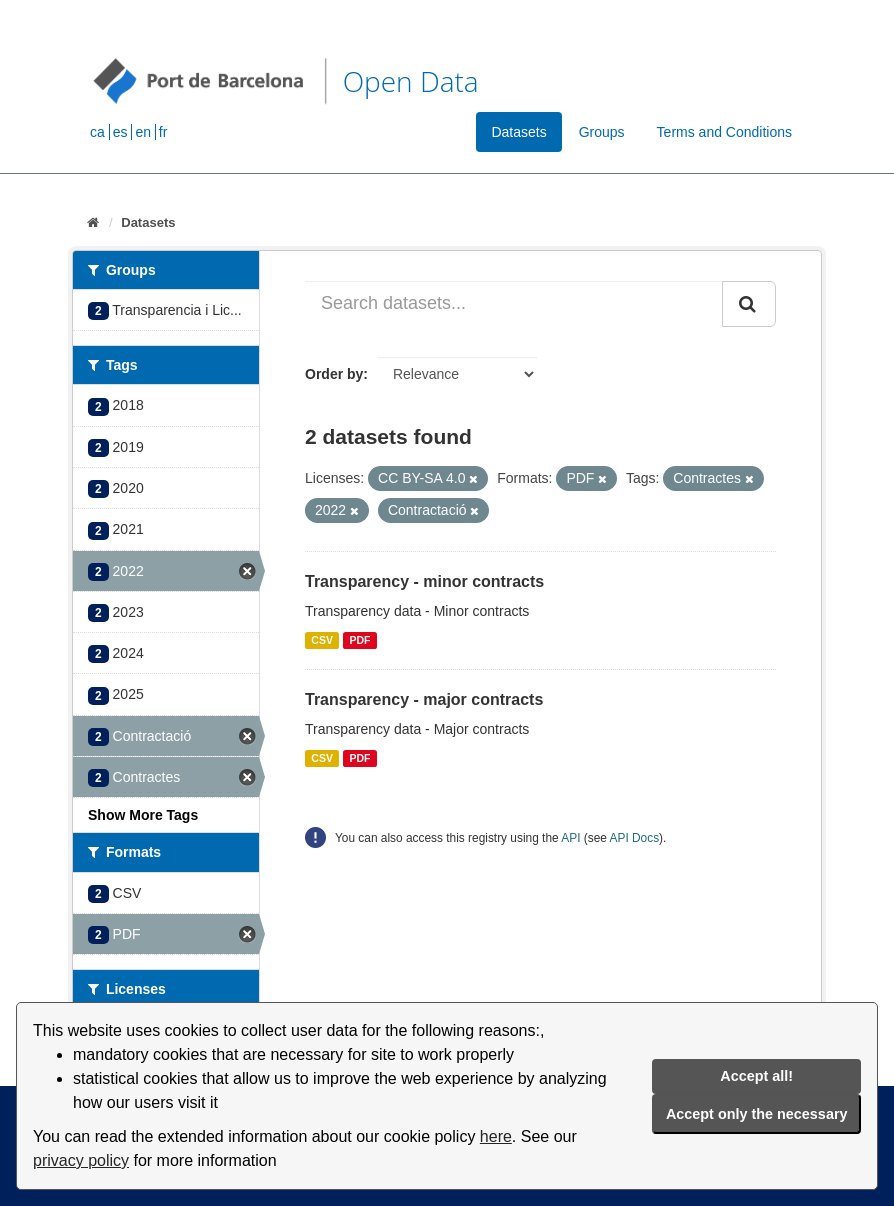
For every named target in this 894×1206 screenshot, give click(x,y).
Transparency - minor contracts (424, 581)
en (143, 132)
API (570, 838)
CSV (322, 640)
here (496, 1136)
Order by (334, 374)
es (120, 132)
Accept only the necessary (757, 1114)
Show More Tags (143, 815)
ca (97, 132)
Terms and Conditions (724, 132)
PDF (359, 640)
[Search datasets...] (514, 304)
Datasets (518, 132)
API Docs (635, 838)
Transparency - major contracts (424, 699)
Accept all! (756, 1076)
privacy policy (81, 1160)
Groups (602, 132)
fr (163, 132)
